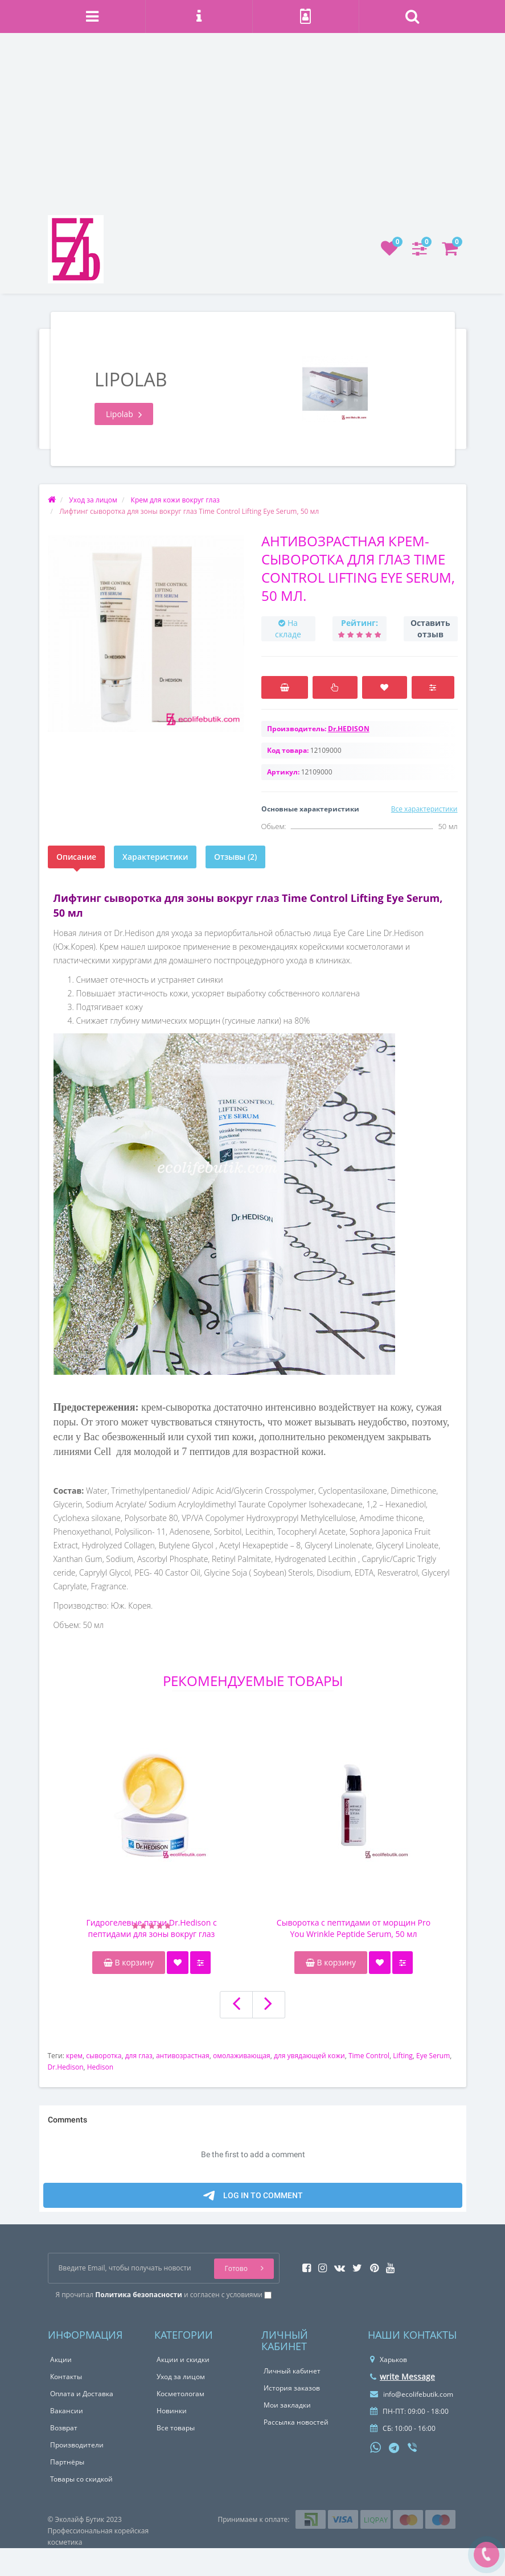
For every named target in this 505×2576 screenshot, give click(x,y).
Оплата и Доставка (81, 2393)
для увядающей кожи (309, 2055)
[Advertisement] (252, 129)
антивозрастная (183, 2055)
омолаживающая (241, 2055)
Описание (76, 856)
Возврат (63, 2428)
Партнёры (67, 2462)
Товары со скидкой (81, 2479)
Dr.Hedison (66, 2067)
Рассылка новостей (296, 2422)
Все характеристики (424, 809)
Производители (77, 2445)
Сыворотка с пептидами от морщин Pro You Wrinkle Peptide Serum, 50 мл (353, 1928)
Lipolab (124, 414)
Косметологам (180, 2393)
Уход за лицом (181, 2376)
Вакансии (66, 2411)
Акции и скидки (183, 2359)
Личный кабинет (292, 2371)
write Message (402, 2376)
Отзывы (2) (235, 856)
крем (74, 2055)
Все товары (176, 2428)
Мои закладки (287, 2405)
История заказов (292, 2388)
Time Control (368, 2055)
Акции (61, 2359)
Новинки (172, 2411)
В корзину (129, 1962)
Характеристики (155, 856)
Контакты (66, 2376)
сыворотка (103, 2055)
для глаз (139, 2055)
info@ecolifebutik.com (411, 2394)
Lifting (403, 2055)
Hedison (100, 2067)
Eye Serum (433, 2055)
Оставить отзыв (430, 628)
